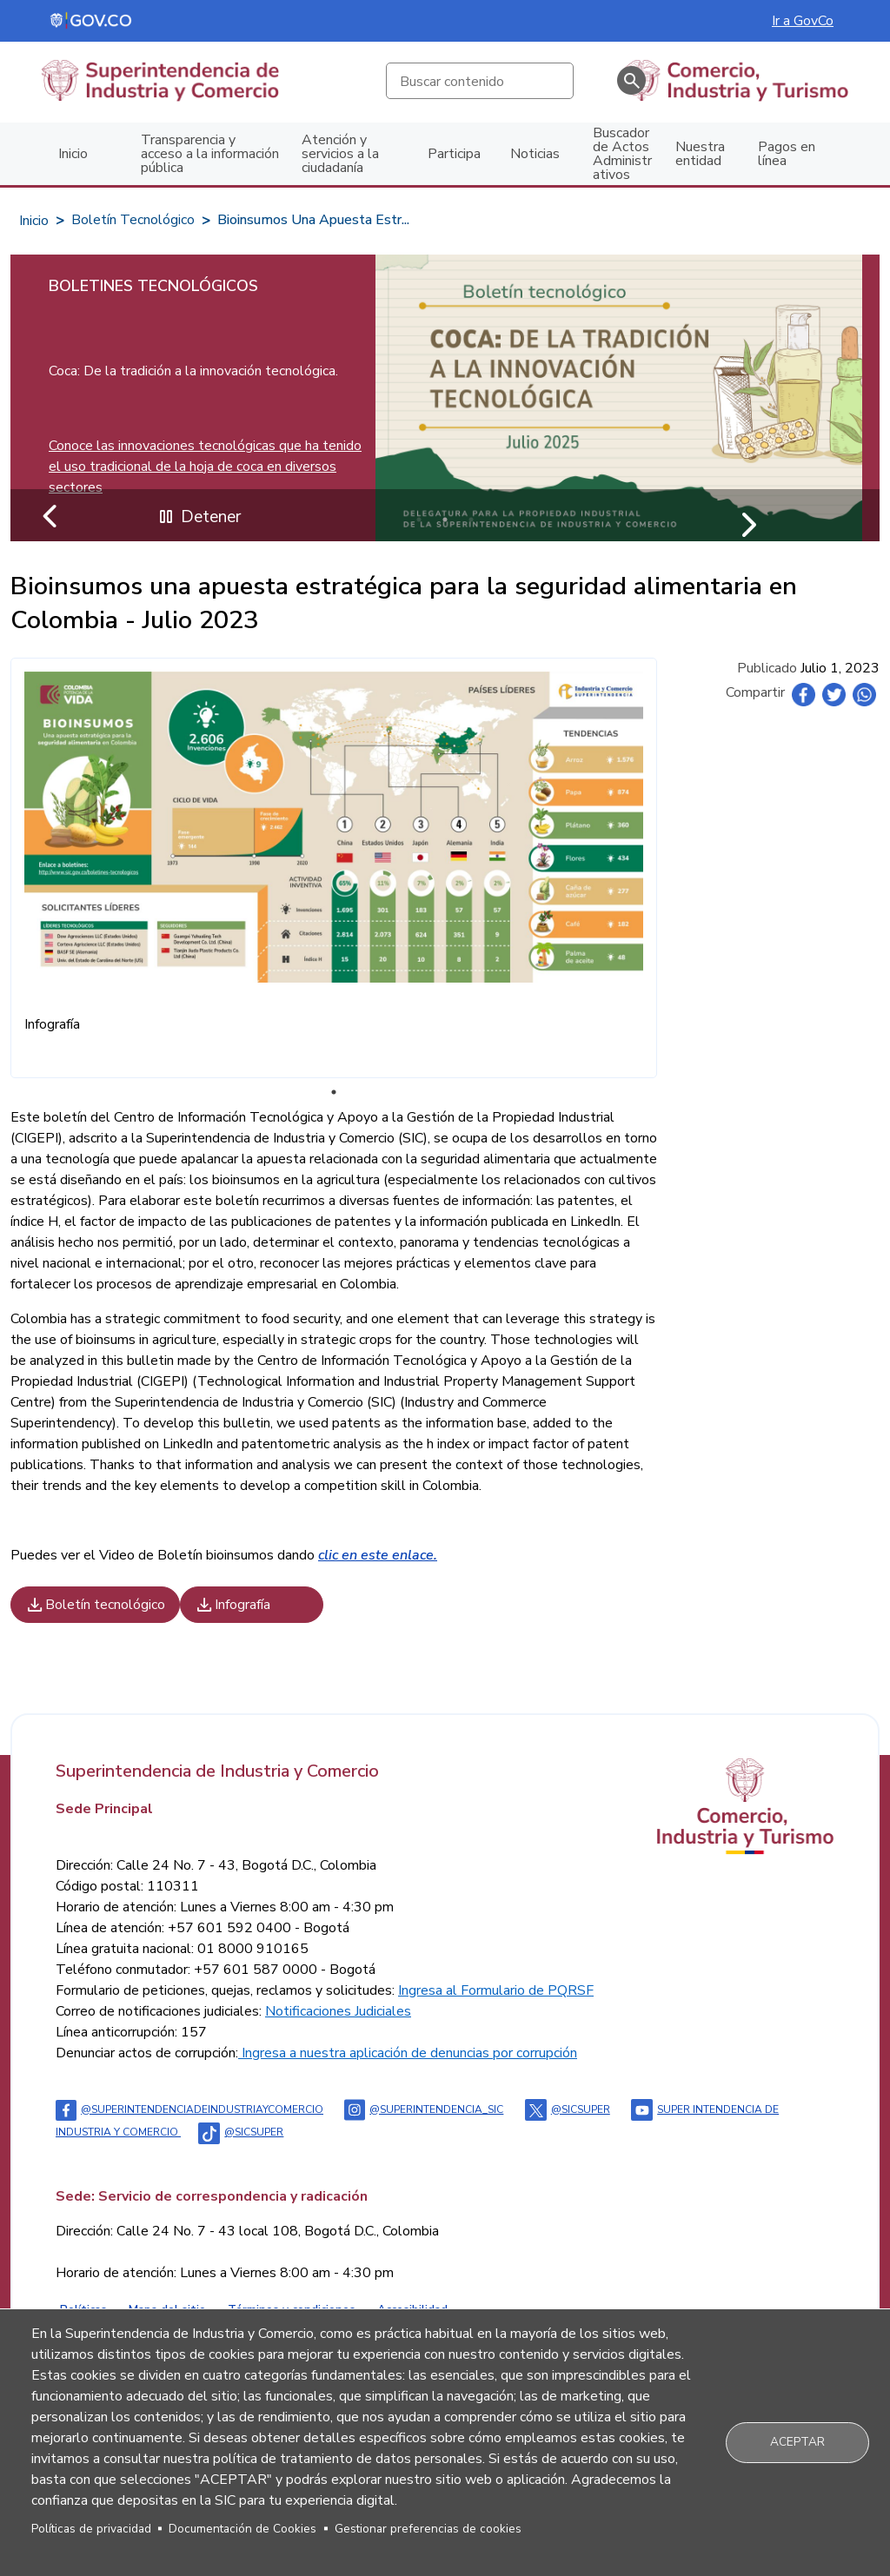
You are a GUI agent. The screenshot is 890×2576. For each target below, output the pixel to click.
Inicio (34, 220)
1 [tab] (333, 1092)
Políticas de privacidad (91, 2528)
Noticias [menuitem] (535, 153)
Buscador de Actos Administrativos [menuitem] (622, 153)
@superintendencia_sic (423, 2109)
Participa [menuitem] (454, 153)
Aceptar (797, 2442)
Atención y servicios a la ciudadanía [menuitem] (340, 153)
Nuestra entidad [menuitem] (700, 153)
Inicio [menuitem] (73, 153)
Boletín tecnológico (94, 1605)
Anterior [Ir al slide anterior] (51, 520)
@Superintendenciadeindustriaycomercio (189, 2109)
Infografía (232, 1605)
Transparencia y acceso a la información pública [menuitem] (210, 153)
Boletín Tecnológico (133, 219)
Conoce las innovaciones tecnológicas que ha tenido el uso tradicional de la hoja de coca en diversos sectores (205, 466)
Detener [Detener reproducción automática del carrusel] (198, 517)
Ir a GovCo (803, 20)
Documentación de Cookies (242, 2528)
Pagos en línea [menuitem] (786, 153)
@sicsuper (567, 2109)
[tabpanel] (445, 398)
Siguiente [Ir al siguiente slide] (747, 519)
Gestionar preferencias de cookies (428, 2528)
